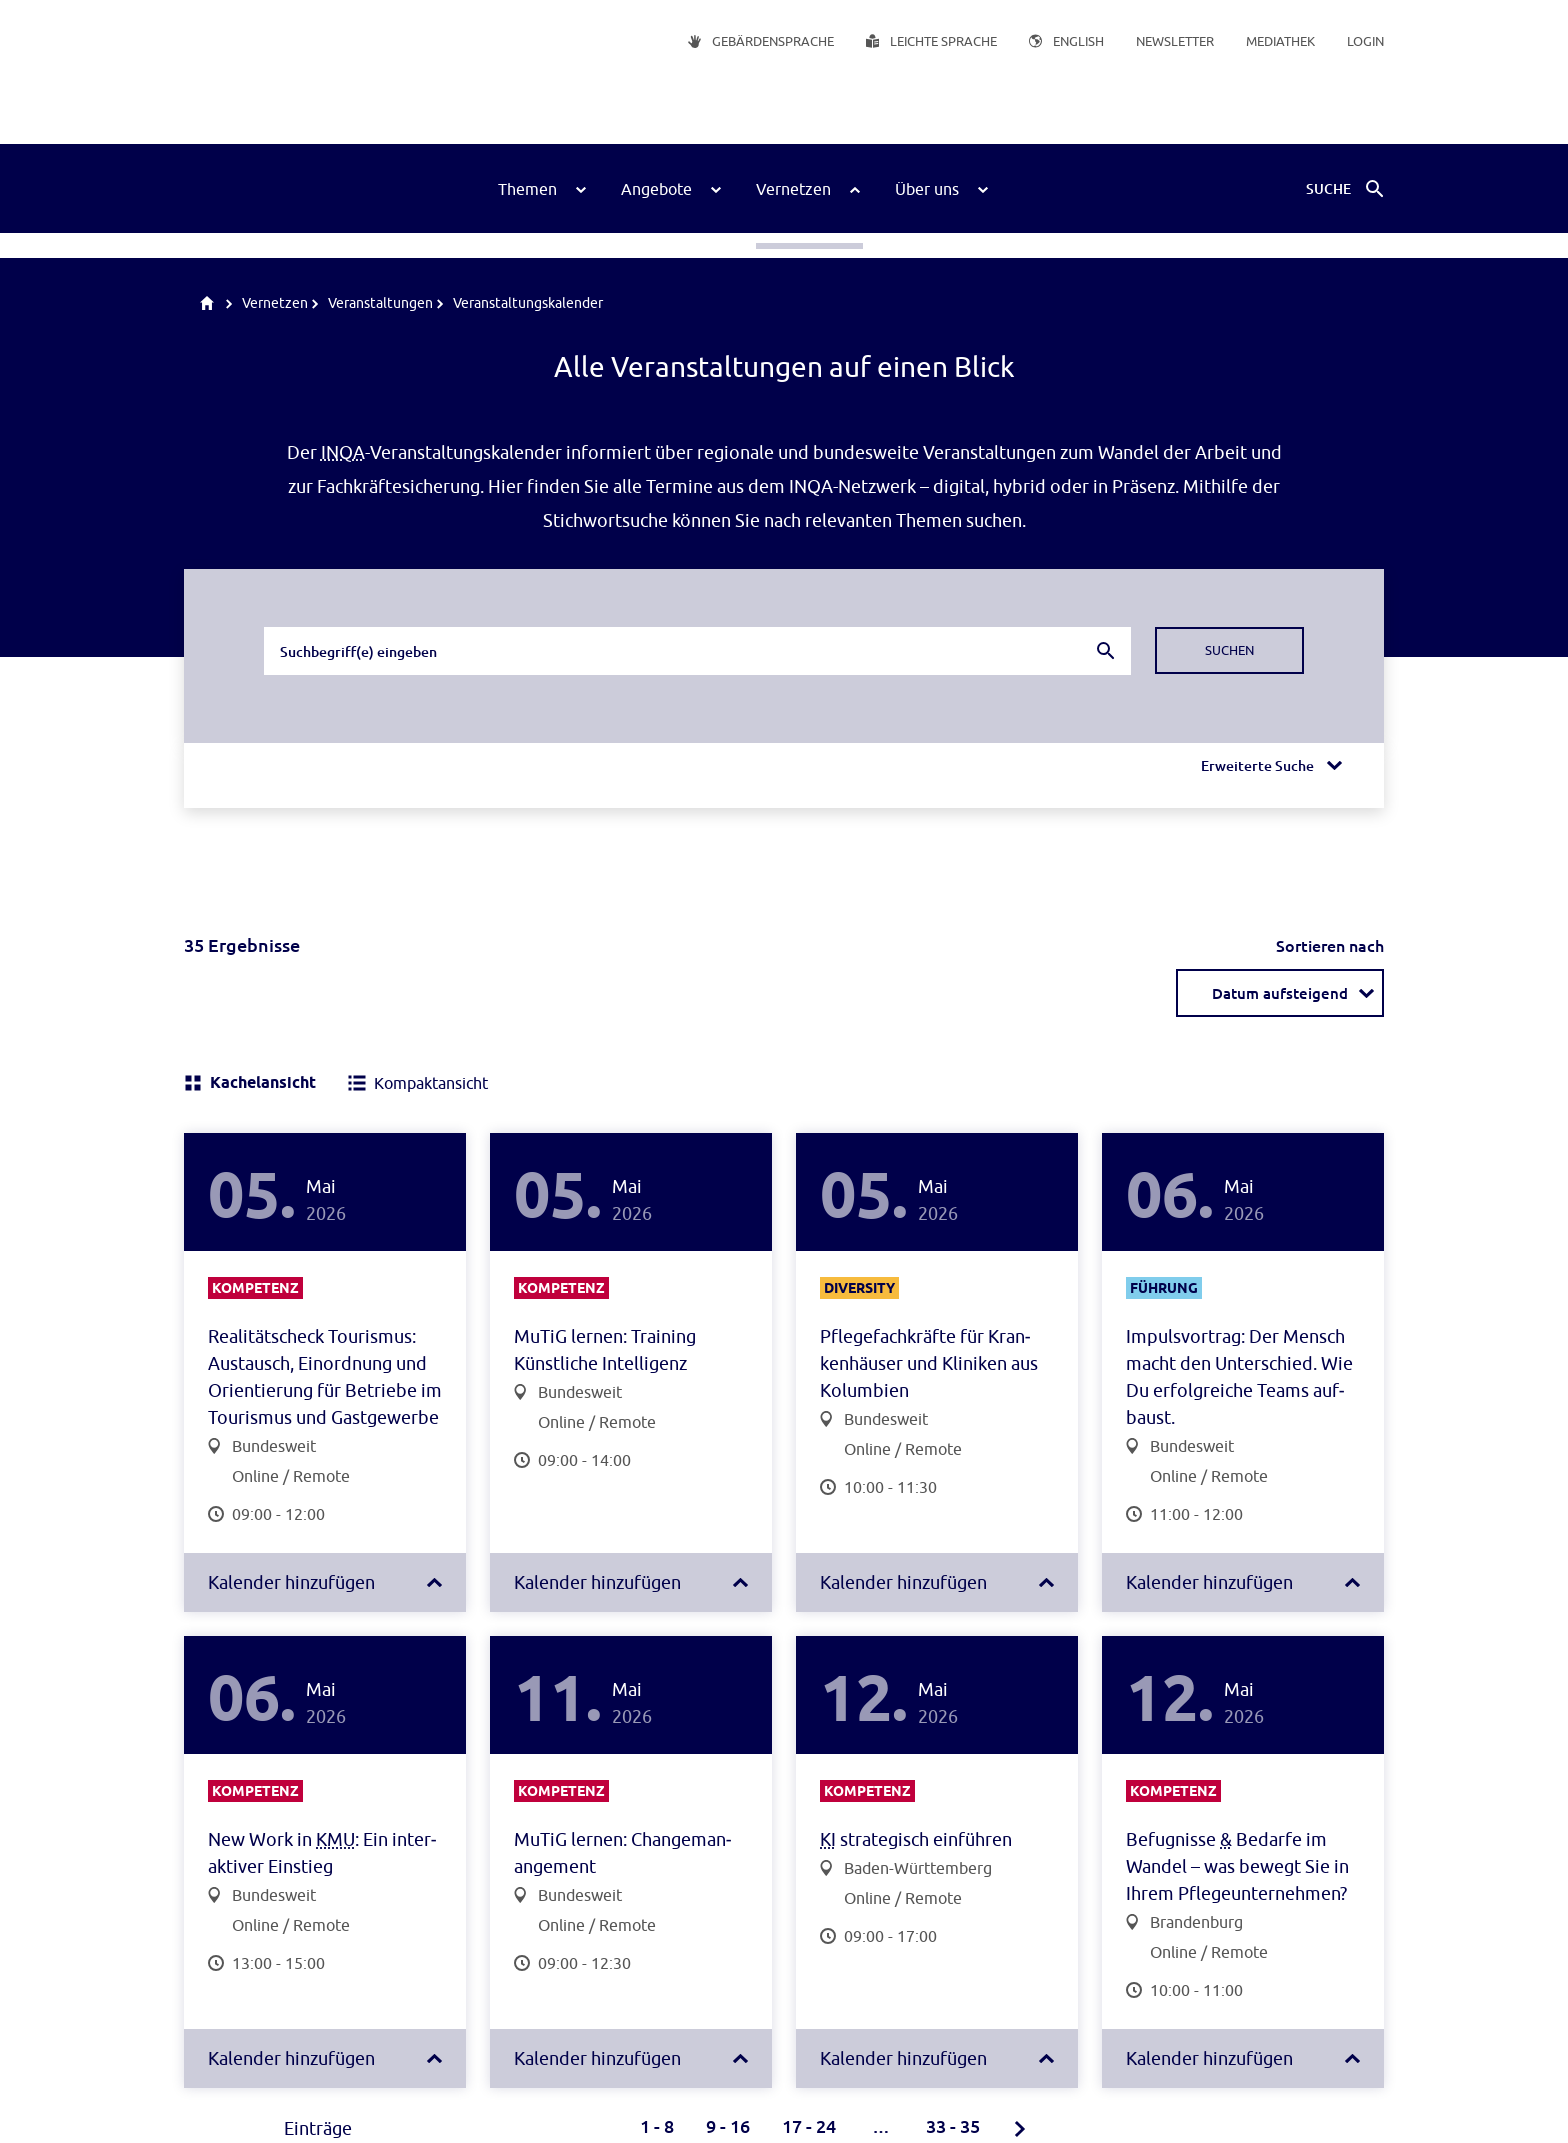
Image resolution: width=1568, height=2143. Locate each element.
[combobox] (697, 651)
